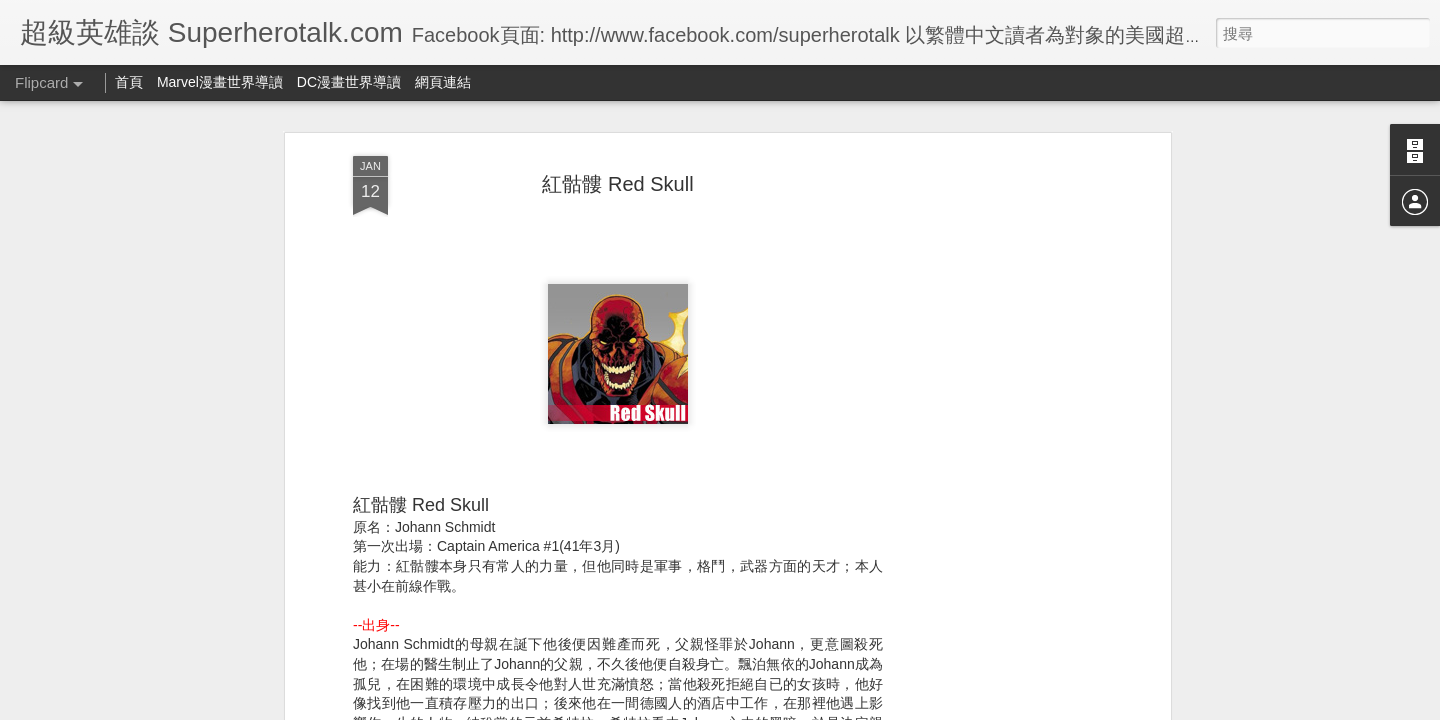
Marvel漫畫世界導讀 (220, 82)
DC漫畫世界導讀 (349, 82)
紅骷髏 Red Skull (617, 184)
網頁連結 (443, 82)
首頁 (129, 82)
